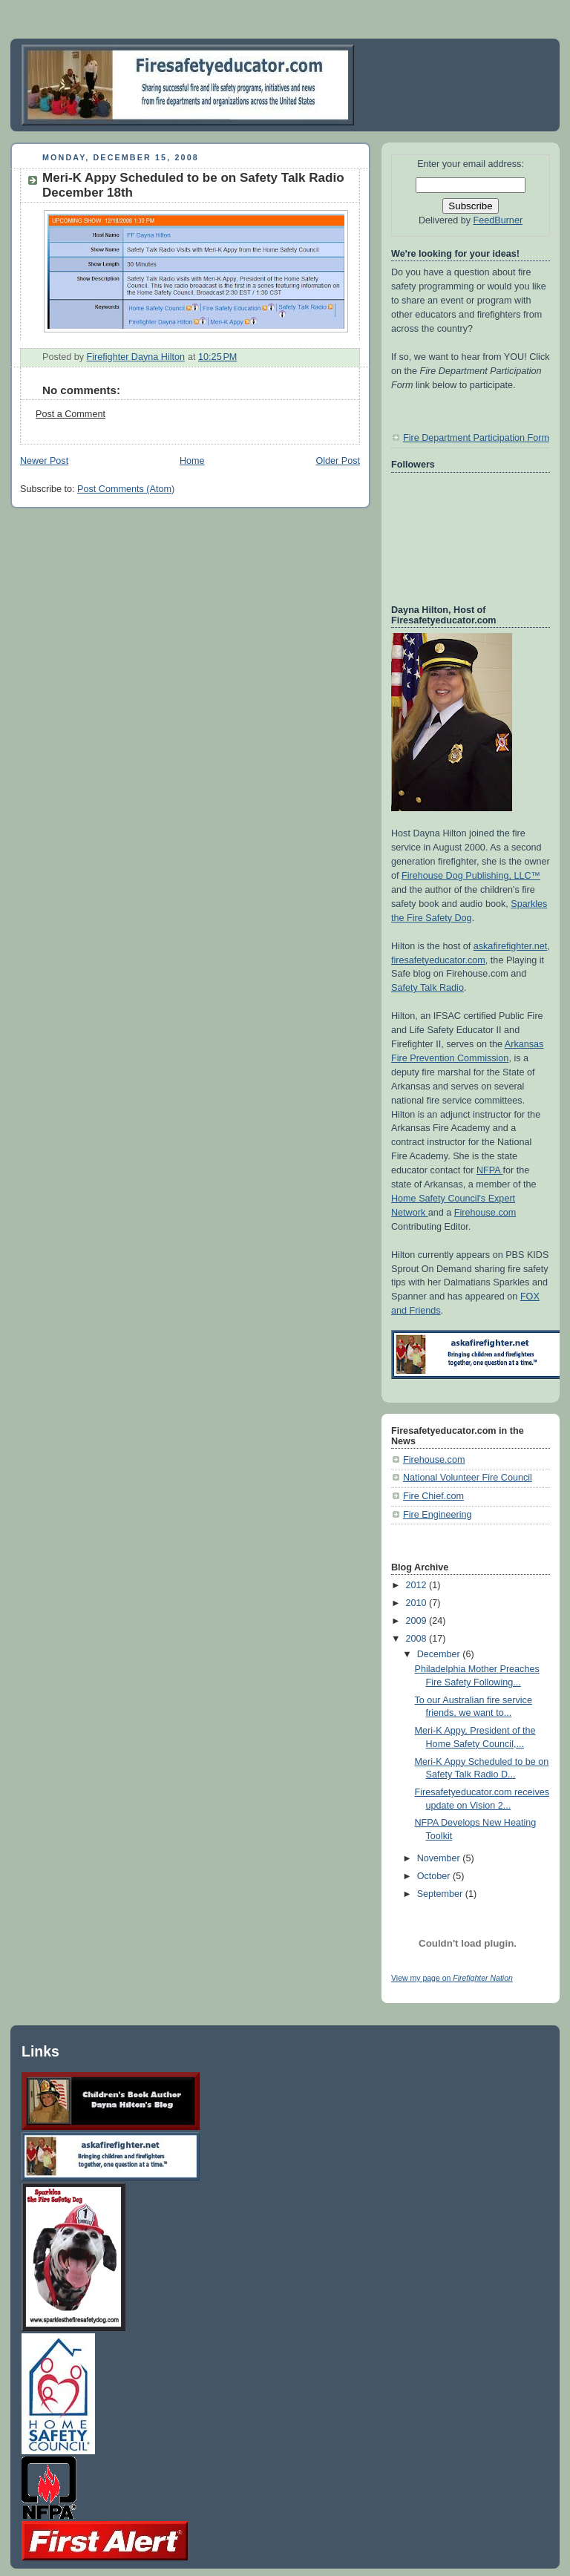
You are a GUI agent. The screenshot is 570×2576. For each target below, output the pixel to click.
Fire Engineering (437, 1515)
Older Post (337, 461)
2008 (418, 1638)
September (441, 1894)
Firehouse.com (485, 1212)
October (435, 1876)
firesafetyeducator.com (438, 960)
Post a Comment (70, 414)
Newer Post (44, 461)
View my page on (452, 1977)
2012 (418, 1585)
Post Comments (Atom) (125, 489)
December (440, 1654)
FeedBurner (498, 220)
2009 (418, 1621)
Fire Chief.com (433, 1496)
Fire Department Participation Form (476, 438)
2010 (418, 1603)
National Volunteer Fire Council (467, 1477)
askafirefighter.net (511, 946)
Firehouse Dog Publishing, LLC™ (471, 876)
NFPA (489, 1170)
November (440, 1858)
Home (192, 461)
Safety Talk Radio (427, 988)
